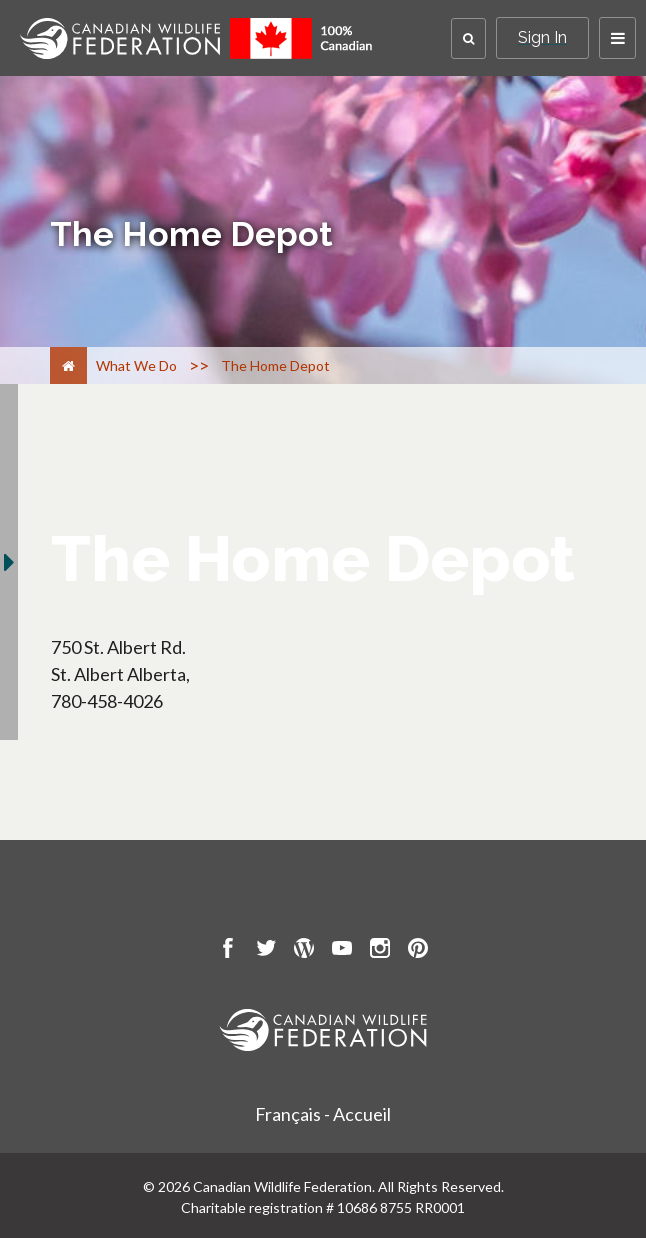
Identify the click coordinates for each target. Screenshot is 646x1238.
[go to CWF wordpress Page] (304, 951)
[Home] (68, 365)
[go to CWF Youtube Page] (342, 951)
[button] (468, 38)
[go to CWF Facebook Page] (228, 951)
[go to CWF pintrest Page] (418, 951)
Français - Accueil (323, 1114)
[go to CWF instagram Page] (380, 951)
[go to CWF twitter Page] (266, 951)
